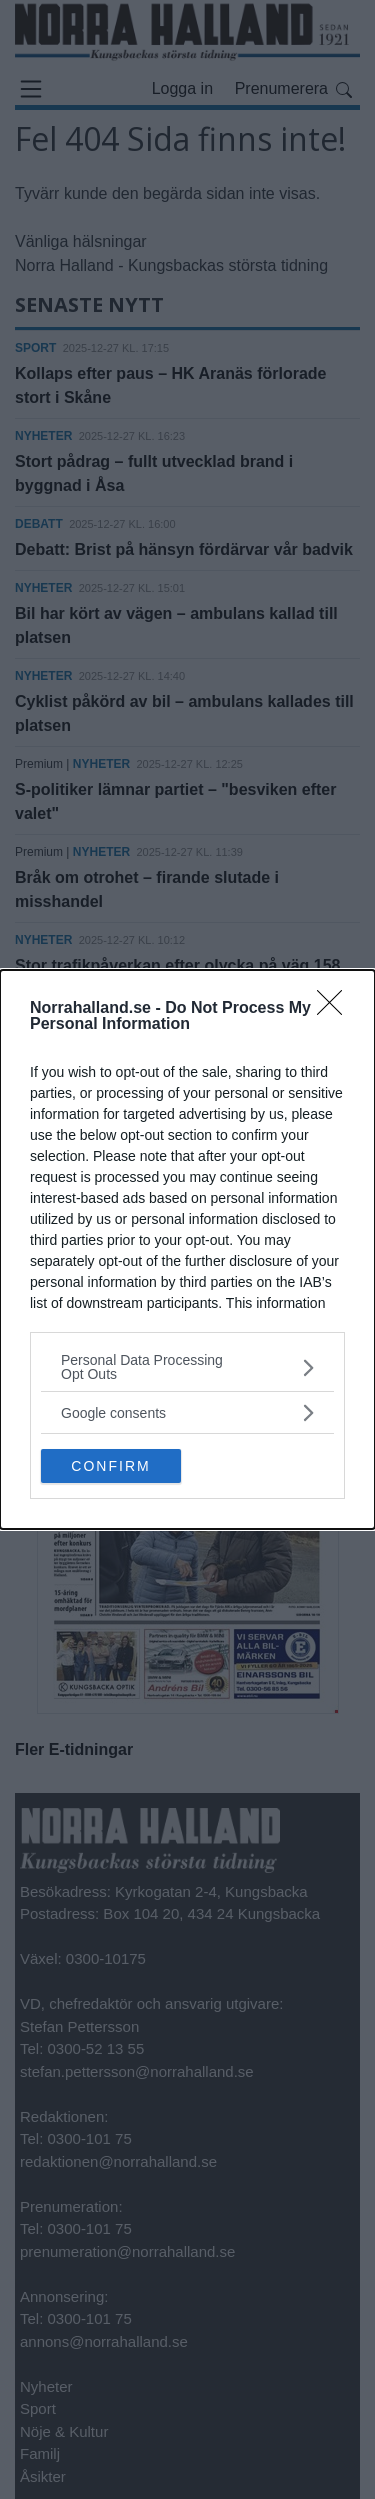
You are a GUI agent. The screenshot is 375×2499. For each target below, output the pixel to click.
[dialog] (187, 1249)
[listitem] (187, 1367)
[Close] (336, 1009)
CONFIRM (110, 1466)
